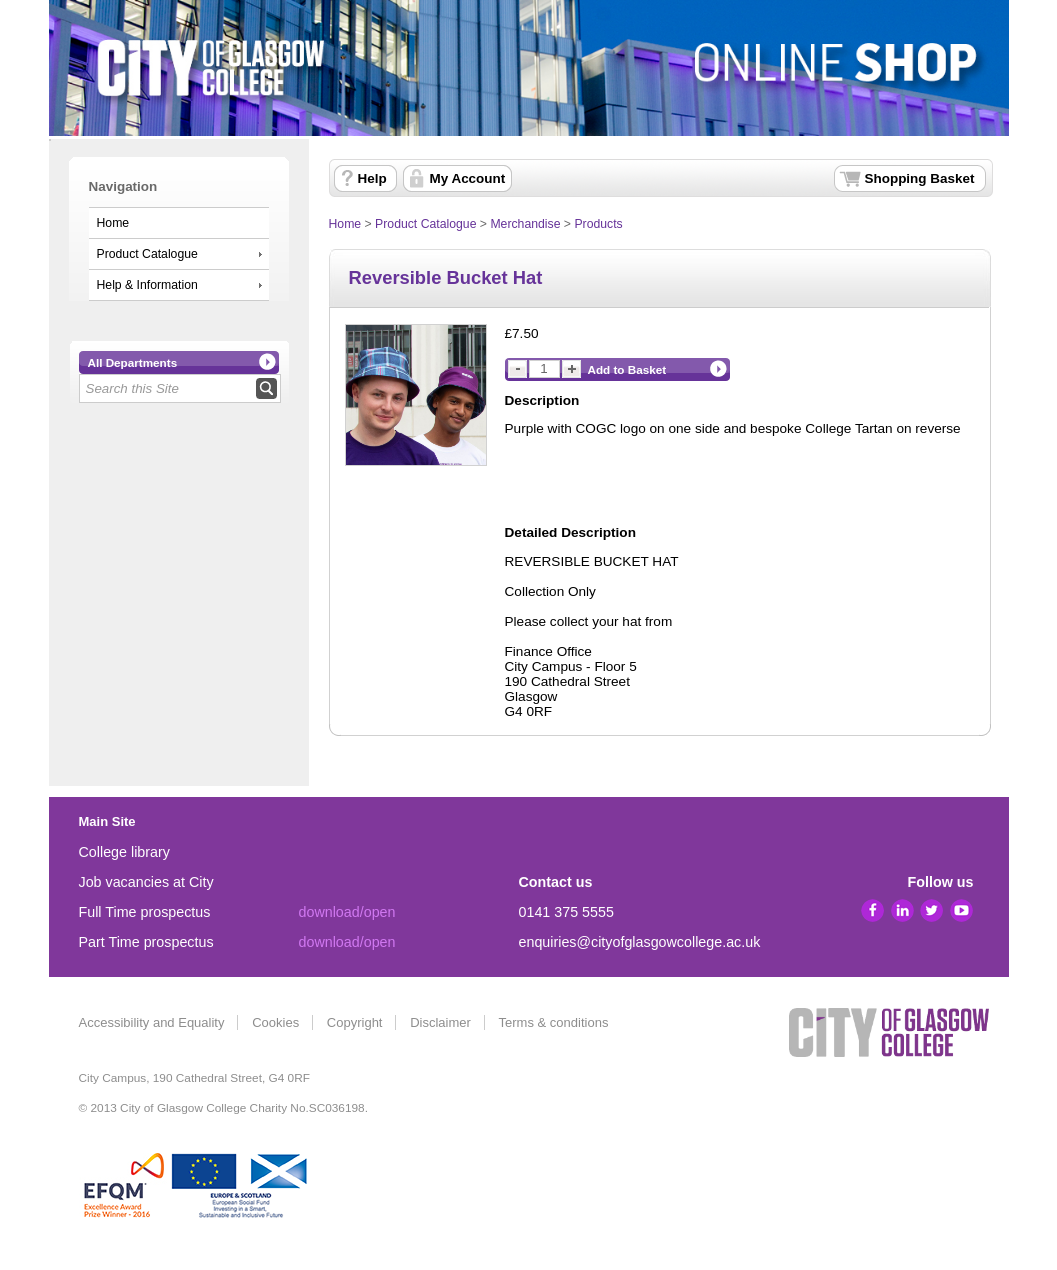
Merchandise (525, 224)
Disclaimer (440, 1022)
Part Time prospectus (146, 942)
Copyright (355, 1022)
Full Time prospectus (145, 912)
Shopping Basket (920, 178)
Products (598, 224)
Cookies (275, 1022)
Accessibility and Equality (152, 1022)
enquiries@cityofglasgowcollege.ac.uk (640, 942)
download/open (347, 912)
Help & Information (147, 285)
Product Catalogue (147, 254)
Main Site (107, 821)
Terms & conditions (554, 1022)
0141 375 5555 (566, 912)
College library (124, 852)
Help (372, 178)
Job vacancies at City (146, 882)
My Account (468, 178)
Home (113, 223)
